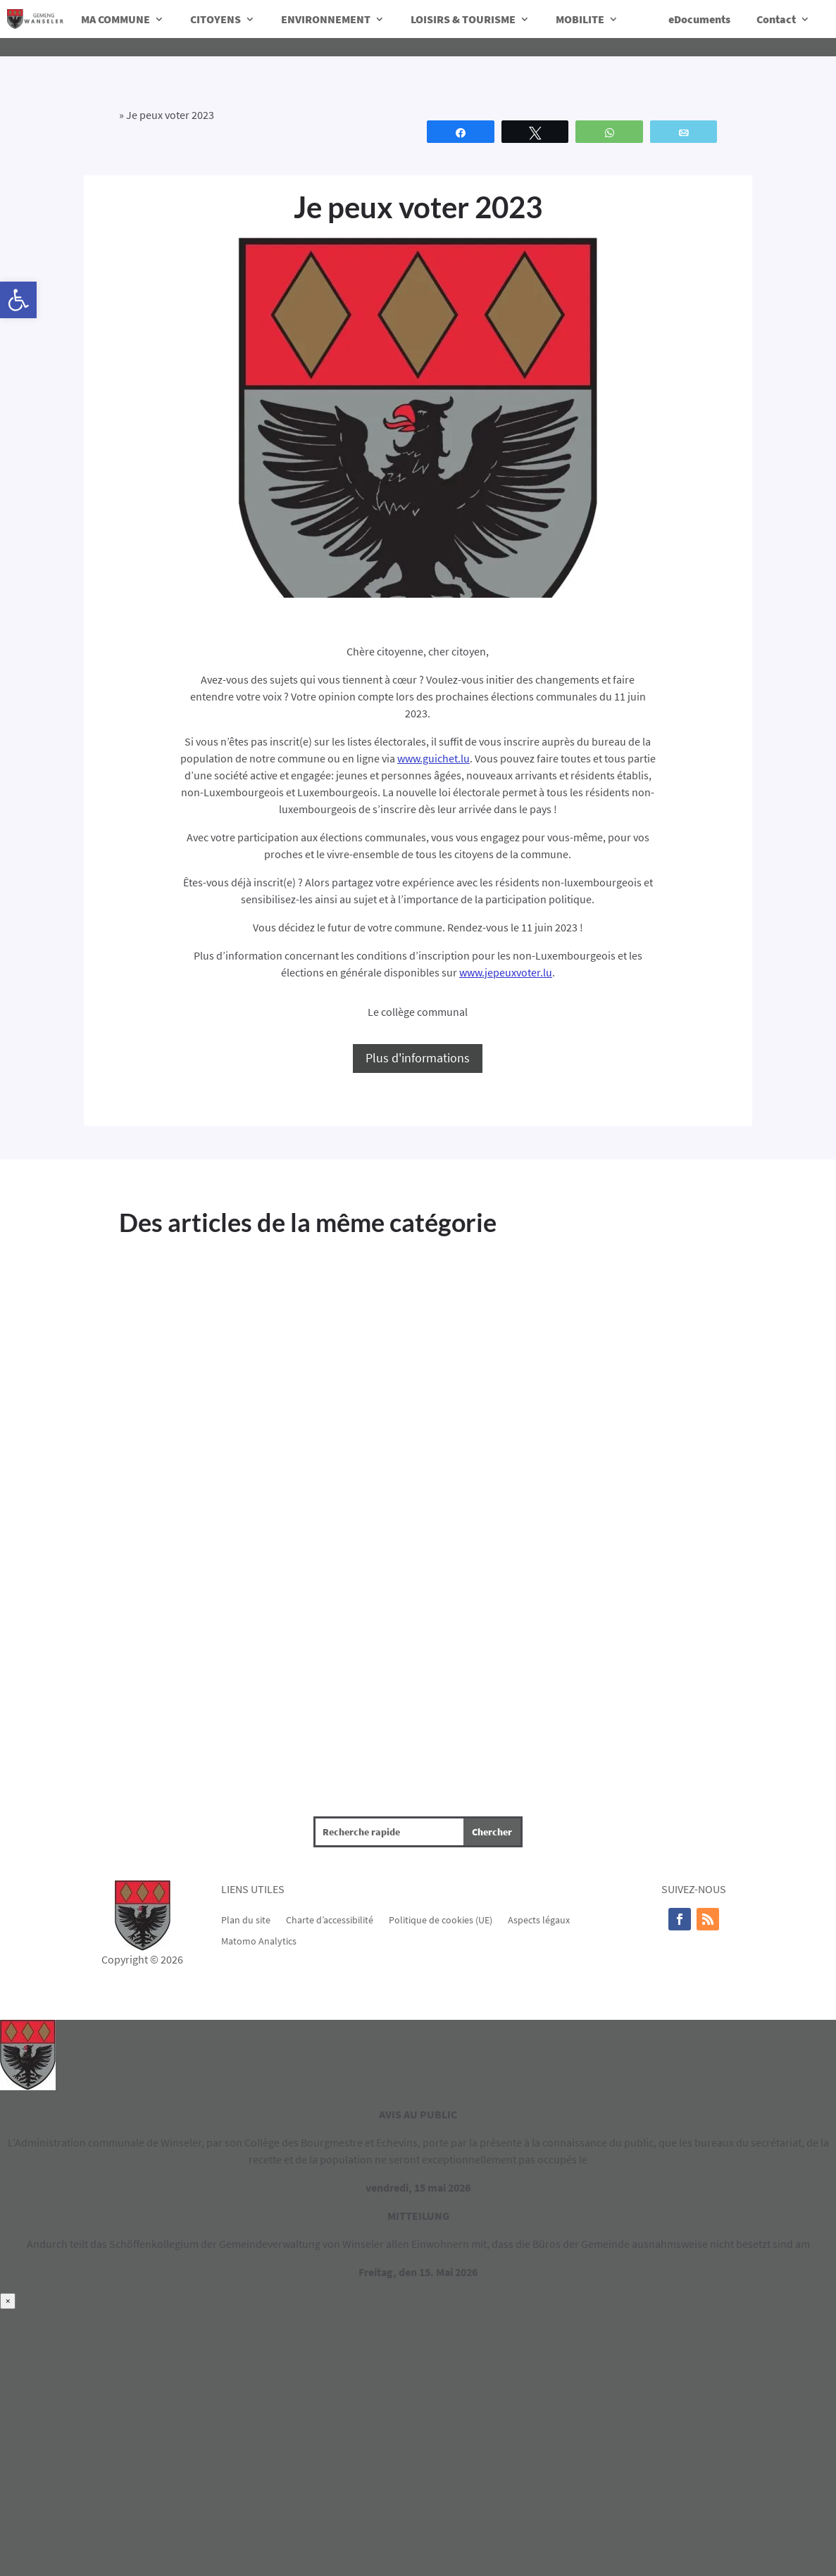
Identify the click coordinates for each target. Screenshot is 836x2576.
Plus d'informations (418, 1058)
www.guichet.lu (433, 758)
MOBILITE (580, 19)
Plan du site (245, 1919)
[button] (18, 300)
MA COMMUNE (115, 19)
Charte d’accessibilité (329, 1919)
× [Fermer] (8, 2301)
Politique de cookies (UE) (440, 1919)
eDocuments (699, 19)
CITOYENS (215, 19)
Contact (776, 19)
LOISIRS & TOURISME (463, 19)
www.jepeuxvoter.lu (505, 972)
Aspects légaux (539, 1919)
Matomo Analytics (259, 1940)
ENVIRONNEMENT (325, 19)
